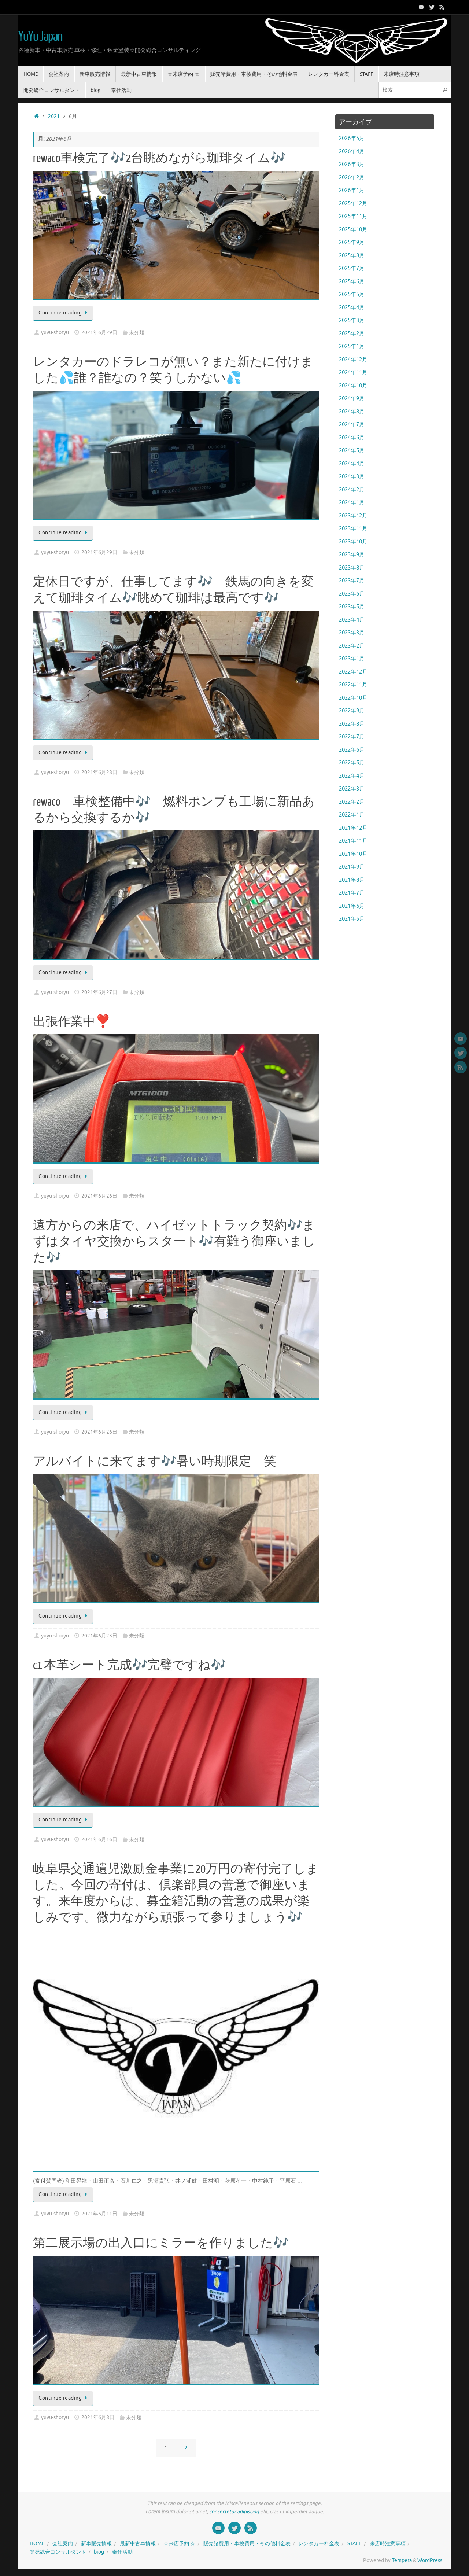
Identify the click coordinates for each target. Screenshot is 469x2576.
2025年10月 (353, 229)
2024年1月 (352, 502)
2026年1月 (352, 190)
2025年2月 (352, 333)
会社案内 (62, 2543)
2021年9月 (352, 866)
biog (99, 2552)
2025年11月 (353, 216)
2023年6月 (352, 593)
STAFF (354, 2543)
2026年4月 (352, 151)
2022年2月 (352, 802)
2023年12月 (353, 515)
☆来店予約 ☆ (179, 2543)
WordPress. (430, 2560)
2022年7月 (352, 736)
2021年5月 (352, 918)
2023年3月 (352, 632)
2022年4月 (352, 776)
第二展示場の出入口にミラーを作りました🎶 (160, 2243)
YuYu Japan (40, 36)
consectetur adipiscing (234, 2512)
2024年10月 (353, 385)
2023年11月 (353, 528)
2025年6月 (352, 281)
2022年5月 (352, 762)
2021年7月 (352, 892)
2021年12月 (353, 828)
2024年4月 (352, 463)
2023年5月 (352, 606)
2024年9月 (352, 398)
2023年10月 (353, 541)
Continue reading (64, 313)
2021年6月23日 (99, 1636)
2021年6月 (352, 906)
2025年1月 (352, 346)
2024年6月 (352, 437)
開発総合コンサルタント (58, 2552)
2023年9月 (352, 554)
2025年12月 (353, 203)
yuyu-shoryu (55, 332)
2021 (54, 116)
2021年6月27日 (99, 992)
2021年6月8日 (97, 2417)
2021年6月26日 (99, 1196)
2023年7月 (352, 580)
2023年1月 (352, 658)
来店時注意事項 (388, 2543)
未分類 (136, 332)
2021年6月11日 (99, 2214)
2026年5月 (352, 138)
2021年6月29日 (99, 332)
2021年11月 (353, 840)
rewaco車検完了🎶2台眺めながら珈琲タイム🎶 (159, 158)
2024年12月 (353, 359)
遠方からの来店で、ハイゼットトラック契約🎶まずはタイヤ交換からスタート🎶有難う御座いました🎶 (174, 1241)
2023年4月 (352, 619)
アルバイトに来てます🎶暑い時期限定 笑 (154, 1461)
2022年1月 (352, 814)
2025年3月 (352, 320)
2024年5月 (352, 450)
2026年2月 (352, 177)
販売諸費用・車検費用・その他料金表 (247, 2543)
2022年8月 (352, 724)
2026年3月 (352, 164)
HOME (37, 2543)
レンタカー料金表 (318, 2543)
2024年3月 (352, 476)
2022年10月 (353, 697)
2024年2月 (352, 489)
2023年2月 (352, 645)
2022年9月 (352, 710)
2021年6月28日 (99, 772)
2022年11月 (353, 684)
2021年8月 (352, 880)
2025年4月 (352, 307)
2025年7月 (352, 268)
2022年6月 (352, 750)
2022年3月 (352, 788)
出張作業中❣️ (72, 1021)
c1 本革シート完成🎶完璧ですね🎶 (129, 1665)
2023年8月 (352, 567)
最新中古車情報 (138, 2543)
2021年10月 (353, 854)
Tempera (402, 2560)
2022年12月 (353, 671)
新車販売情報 (96, 2543)
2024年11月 (353, 372)
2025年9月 (352, 242)
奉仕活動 (122, 2552)
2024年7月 (352, 424)
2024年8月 (352, 411)
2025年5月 (352, 294)
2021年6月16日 (99, 1839)
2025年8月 (352, 255)
